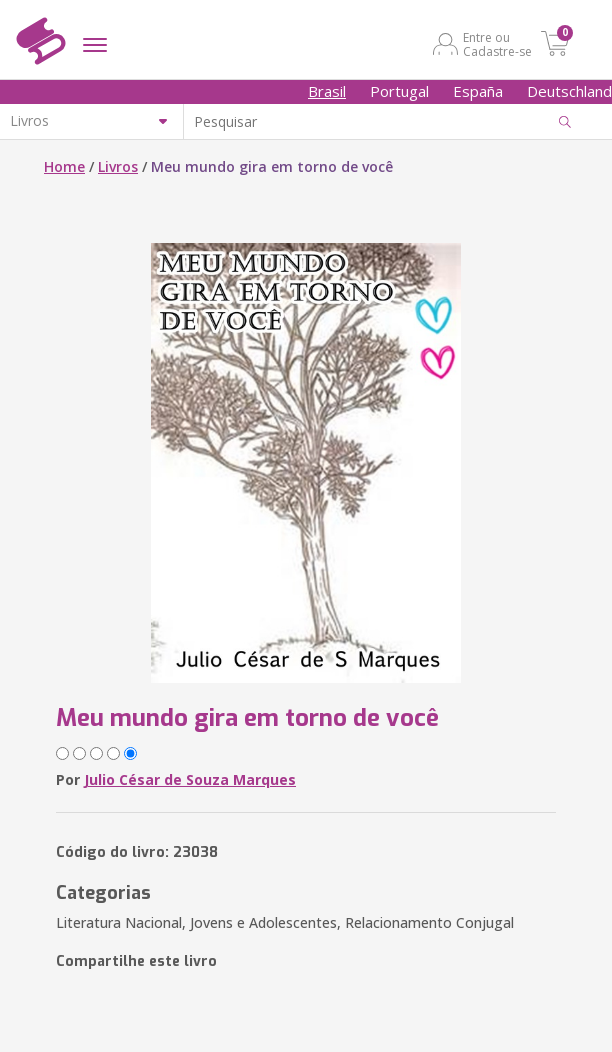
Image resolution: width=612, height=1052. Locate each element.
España (478, 91)
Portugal (399, 91)
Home (64, 166)
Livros (118, 166)
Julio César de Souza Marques (190, 779)
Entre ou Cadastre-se (497, 44)
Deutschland (569, 91)
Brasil (327, 91)
